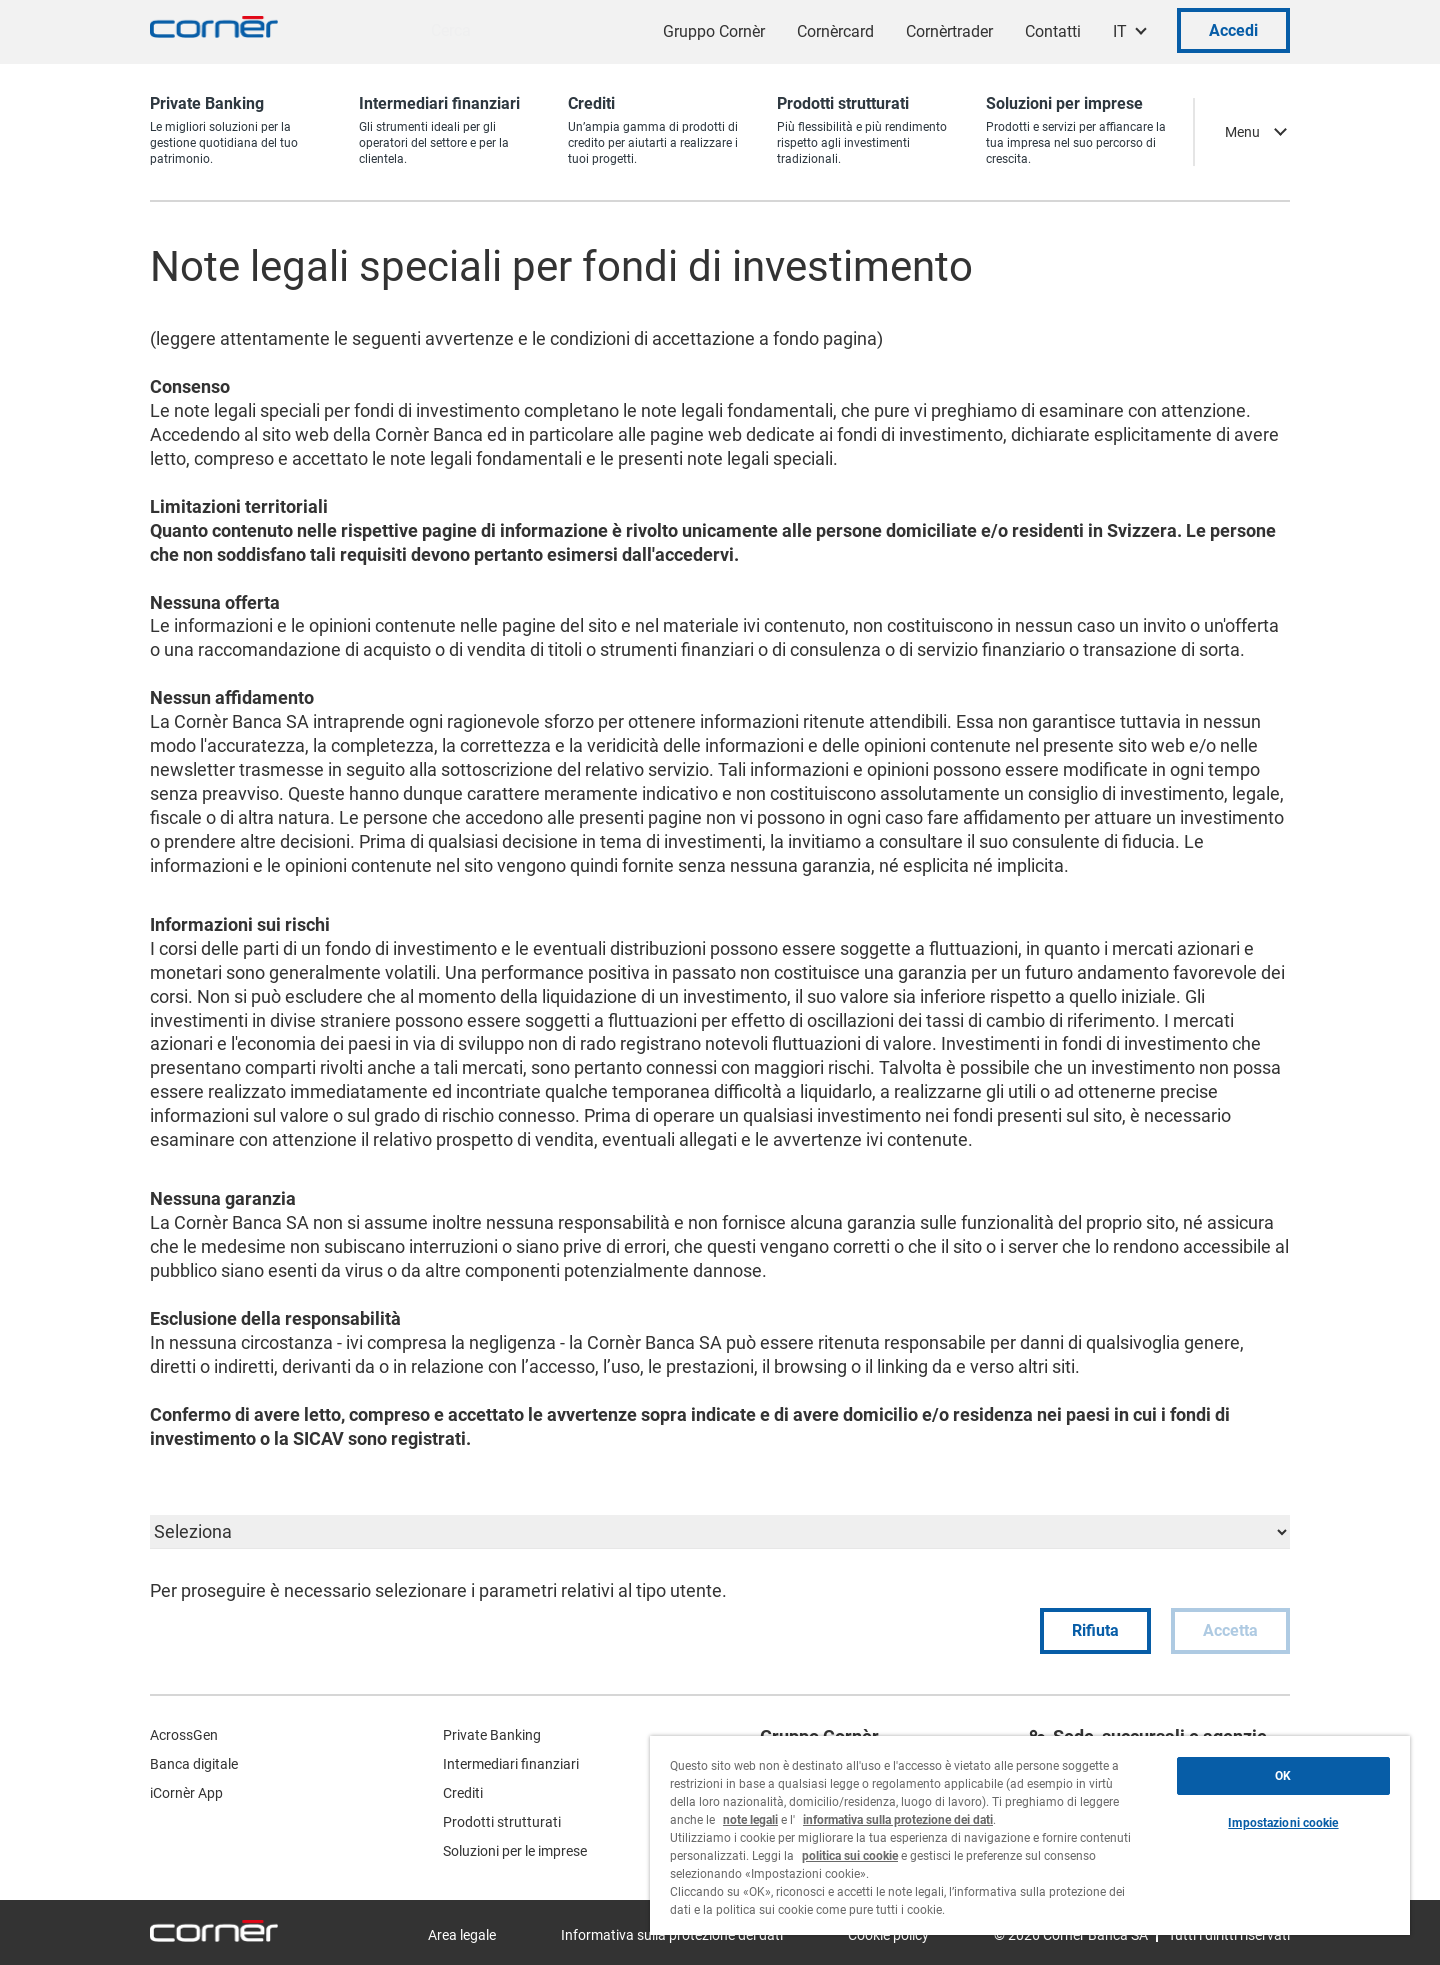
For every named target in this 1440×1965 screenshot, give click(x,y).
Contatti (1053, 31)
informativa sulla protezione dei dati (898, 1820)
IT (1120, 31)
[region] (1030, 1835)
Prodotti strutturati (502, 1822)
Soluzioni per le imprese (515, 1851)
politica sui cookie (850, 1856)
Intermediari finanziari (511, 1764)
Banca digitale (194, 1764)
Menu (1242, 132)
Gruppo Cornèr (714, 31)
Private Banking (492, 1735)
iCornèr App (186, 1793)
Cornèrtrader (949, 31)
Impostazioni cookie (1283, 1823)
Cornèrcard (835, 31)
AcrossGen (184, 1735)
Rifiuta (1095, 1630)
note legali (750, 1820)
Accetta (1230, 1630)
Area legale (462, 1935)
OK (1283, 1776)
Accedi (1233, 30)
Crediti (463, 1793)
